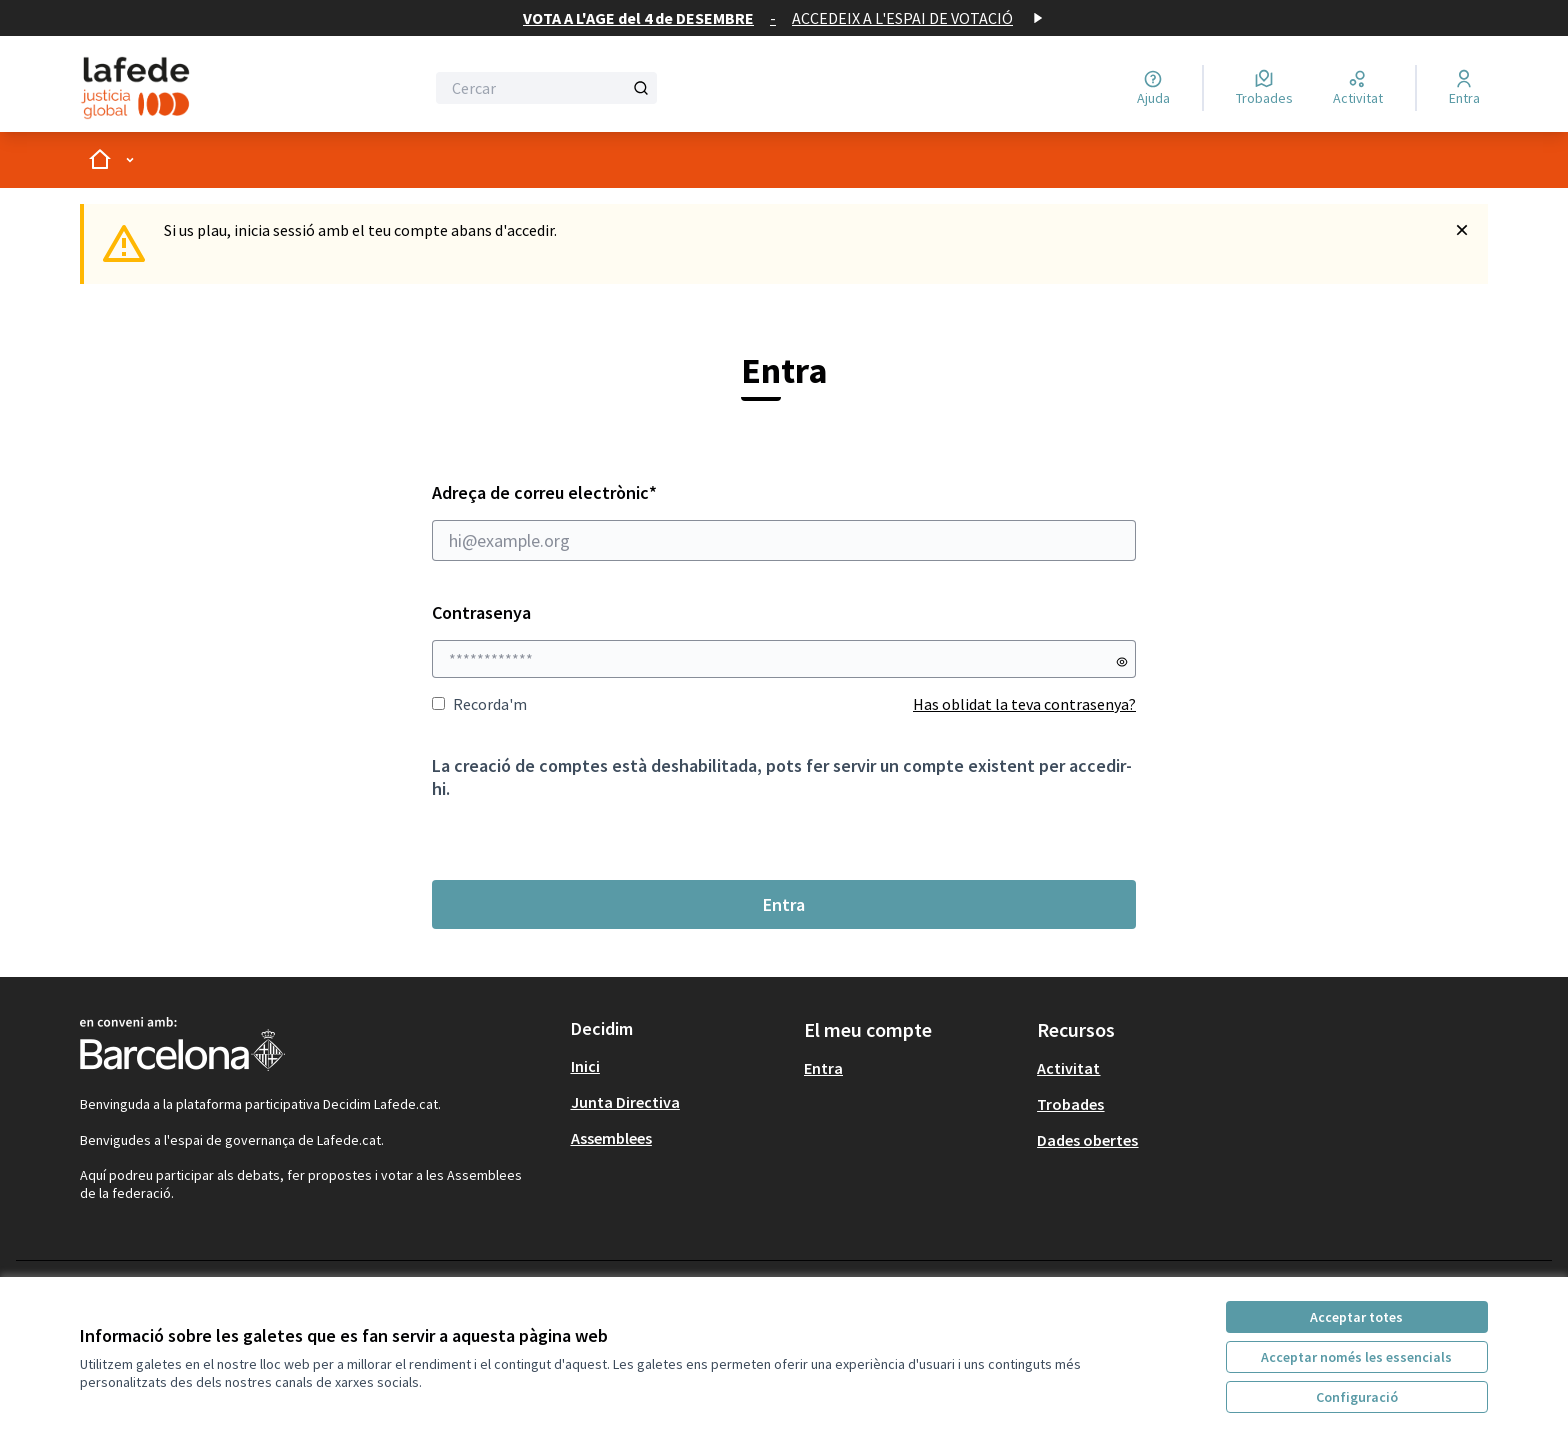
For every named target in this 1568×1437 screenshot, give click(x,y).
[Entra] (1464, 88)
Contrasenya (481, 612)
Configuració (1357, 1397)
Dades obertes (1087, 1140)
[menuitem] (679, 1066)
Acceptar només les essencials (1356, 1357)
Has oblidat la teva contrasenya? (1024, 704)
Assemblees (611, 1138)
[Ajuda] (1153, 88)
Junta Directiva (625, 1102)
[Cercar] (546, 88)
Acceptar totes (1356, 1317)
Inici (585, 1066)
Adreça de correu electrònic (784, 521)
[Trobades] (1264, 88)
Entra (784, 904)
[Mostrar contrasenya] (1122, 662)
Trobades (1070, 1104)
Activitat (1068, 1068)
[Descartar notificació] (1462, 230)
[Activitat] (1358, 88)
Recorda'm (479, 704)
